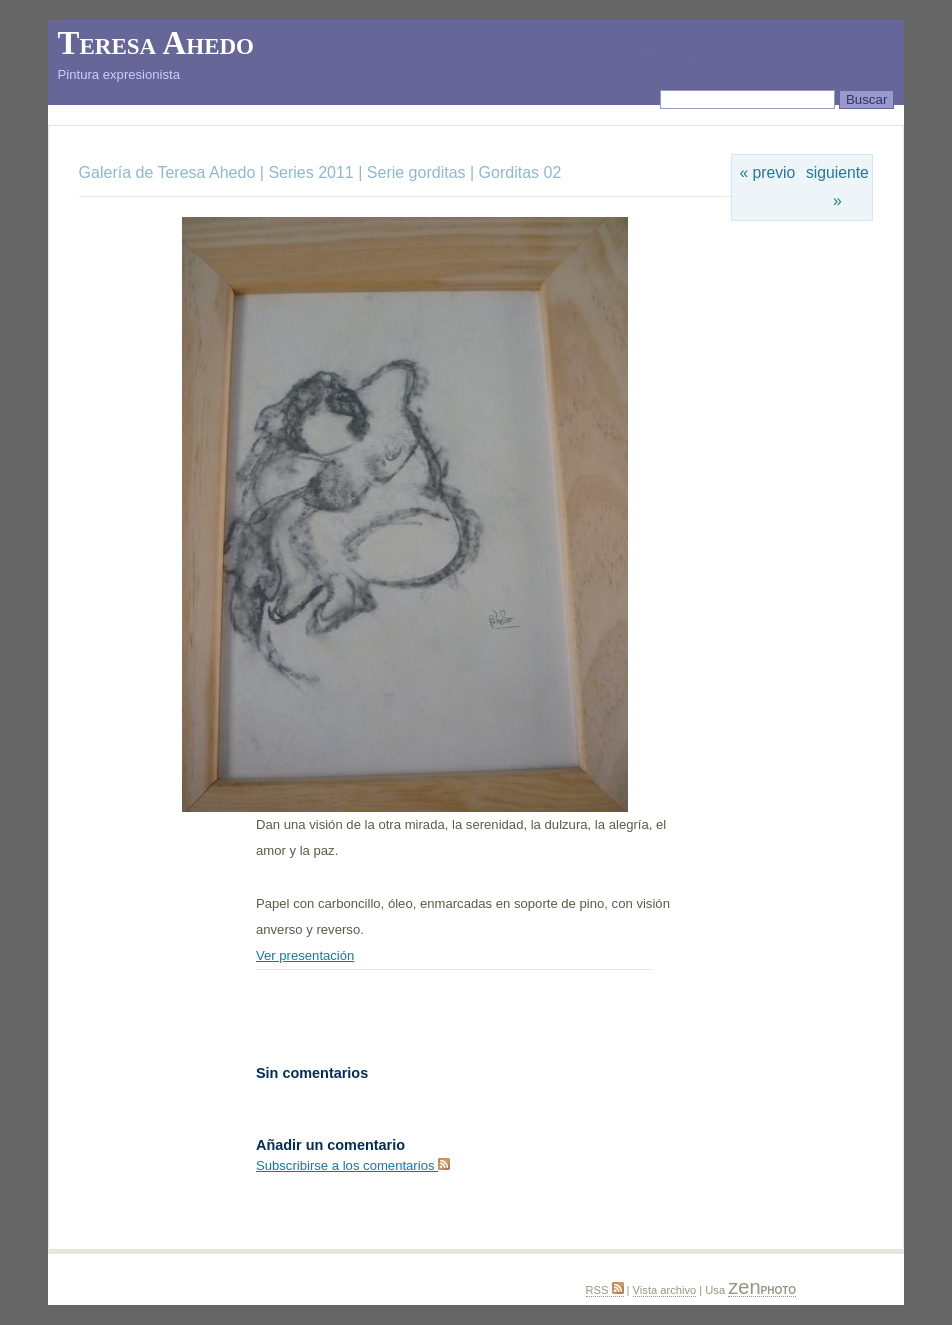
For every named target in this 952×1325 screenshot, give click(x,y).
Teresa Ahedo (156, 43)
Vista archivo (665, 1290)
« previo (767, 172)
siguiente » (837, 186)
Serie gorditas (416, 172)
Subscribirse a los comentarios (353, 1165)
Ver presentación (305, 955)
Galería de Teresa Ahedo (169, 172)
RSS (605, 1290)
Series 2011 (310, 172)
